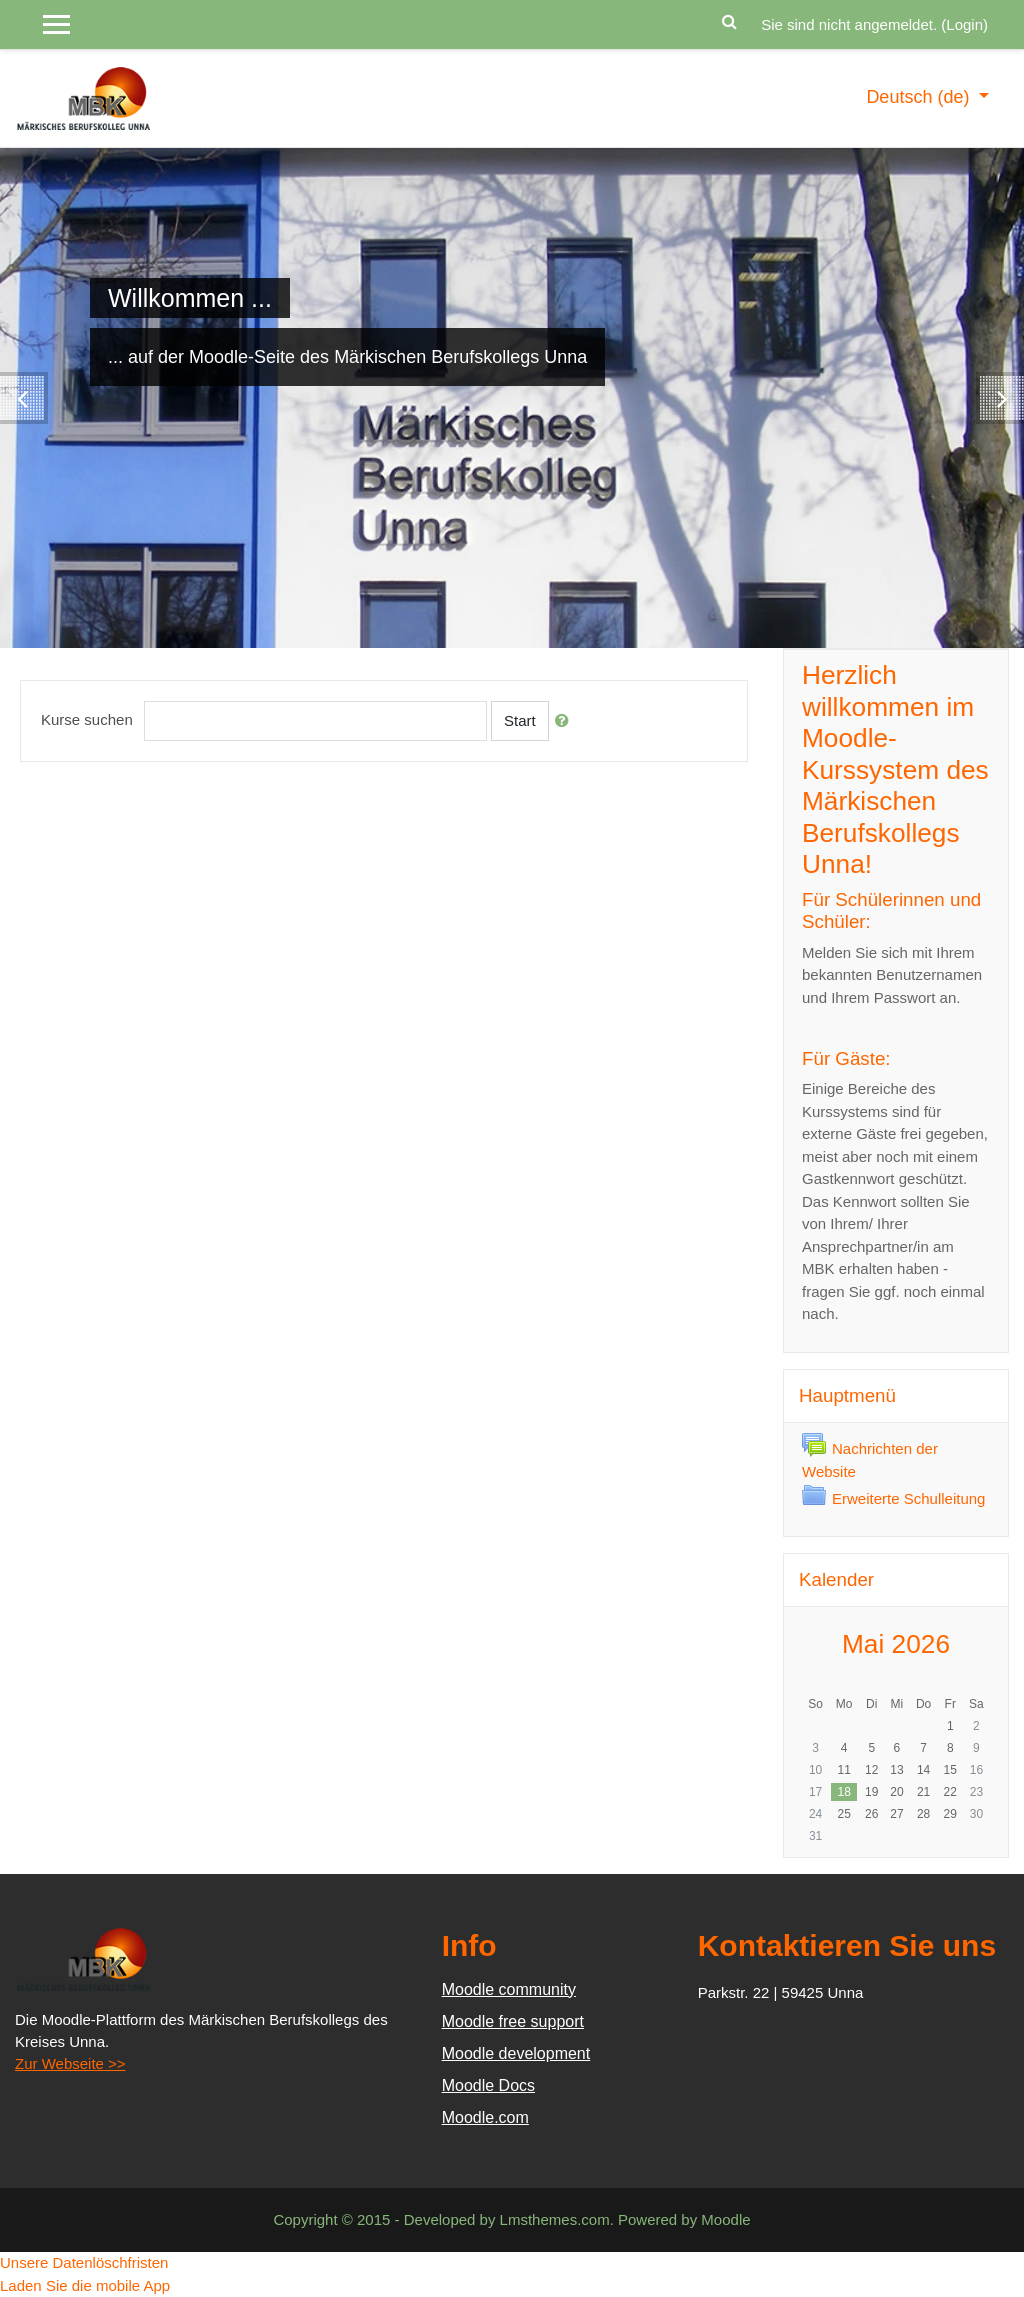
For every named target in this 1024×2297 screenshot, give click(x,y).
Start (520, 720)
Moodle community (509, 1989)
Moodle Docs (488, 2085)
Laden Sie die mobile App (85, 2285)
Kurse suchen (87, 719)
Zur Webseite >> (70, 2063)
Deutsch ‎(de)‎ (920, 97)
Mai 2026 (896, 1644)
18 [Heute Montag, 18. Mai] (843, 1792)
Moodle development (516, 2053)
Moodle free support (513, 2021)
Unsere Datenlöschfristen (84, 2262)
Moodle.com (485, 2117)
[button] (729, 19)
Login (964, 24)
